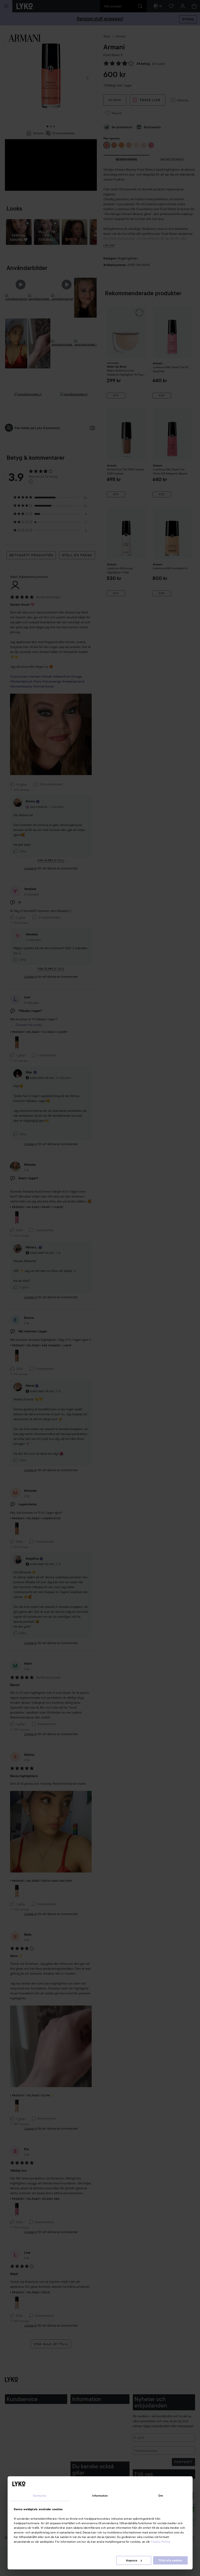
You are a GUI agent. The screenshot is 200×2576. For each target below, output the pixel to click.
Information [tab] (100, 2495)
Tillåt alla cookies (170, 2560)
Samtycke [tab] (39, 2495)
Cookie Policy (160, 2541)
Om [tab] (160, 2495)
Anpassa (134, 2560)
